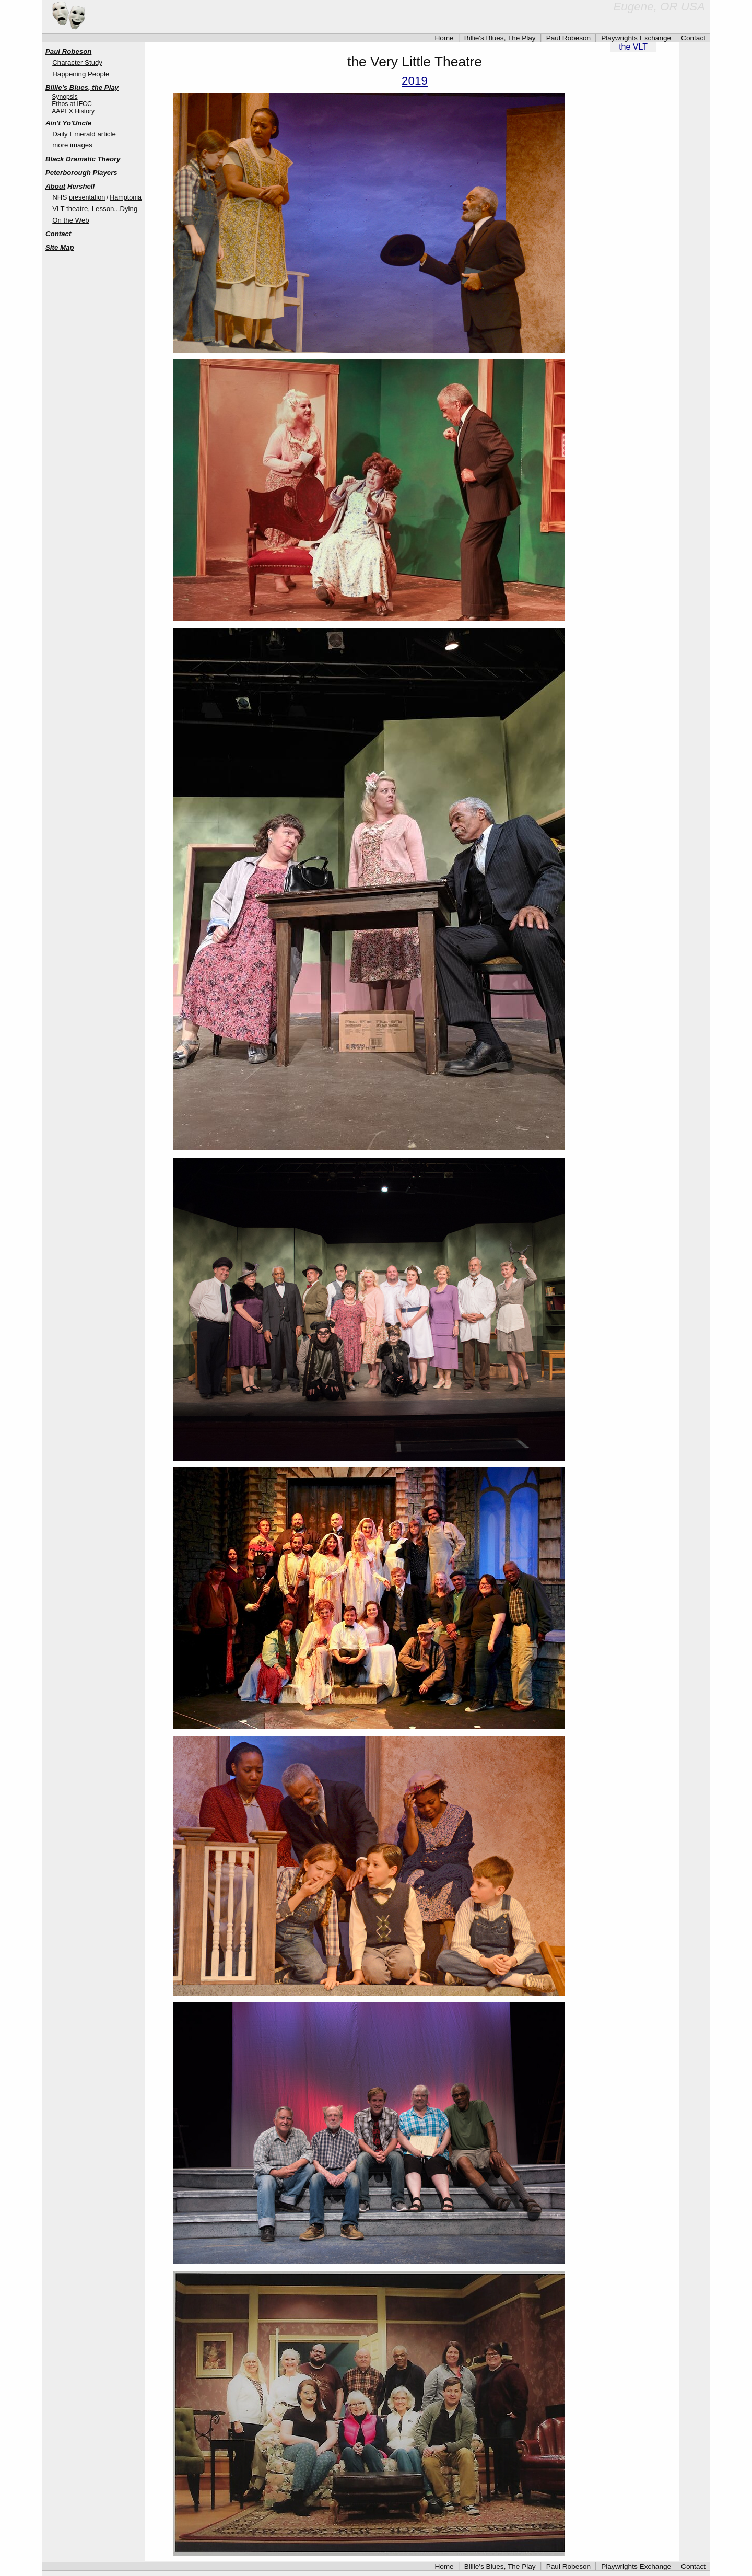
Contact (693, 38)
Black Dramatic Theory (83, 159)
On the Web (70, 220)
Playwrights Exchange (636, 38)
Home (443, 38)
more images (72, 145)
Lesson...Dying (115, 209)
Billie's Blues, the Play (82, 87)
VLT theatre (70, 209)
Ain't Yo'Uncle (68, 123)
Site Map (59, 247)
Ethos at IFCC (72, 104)
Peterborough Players (81, 173)
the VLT (633, 46)
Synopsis (64, 96)
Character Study (77, 62)
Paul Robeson (568, 38)
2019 (415, 80)
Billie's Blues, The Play (500, 38)
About (55, 186)
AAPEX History (73, 111)
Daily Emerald (73, 134)
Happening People (80, 74)
